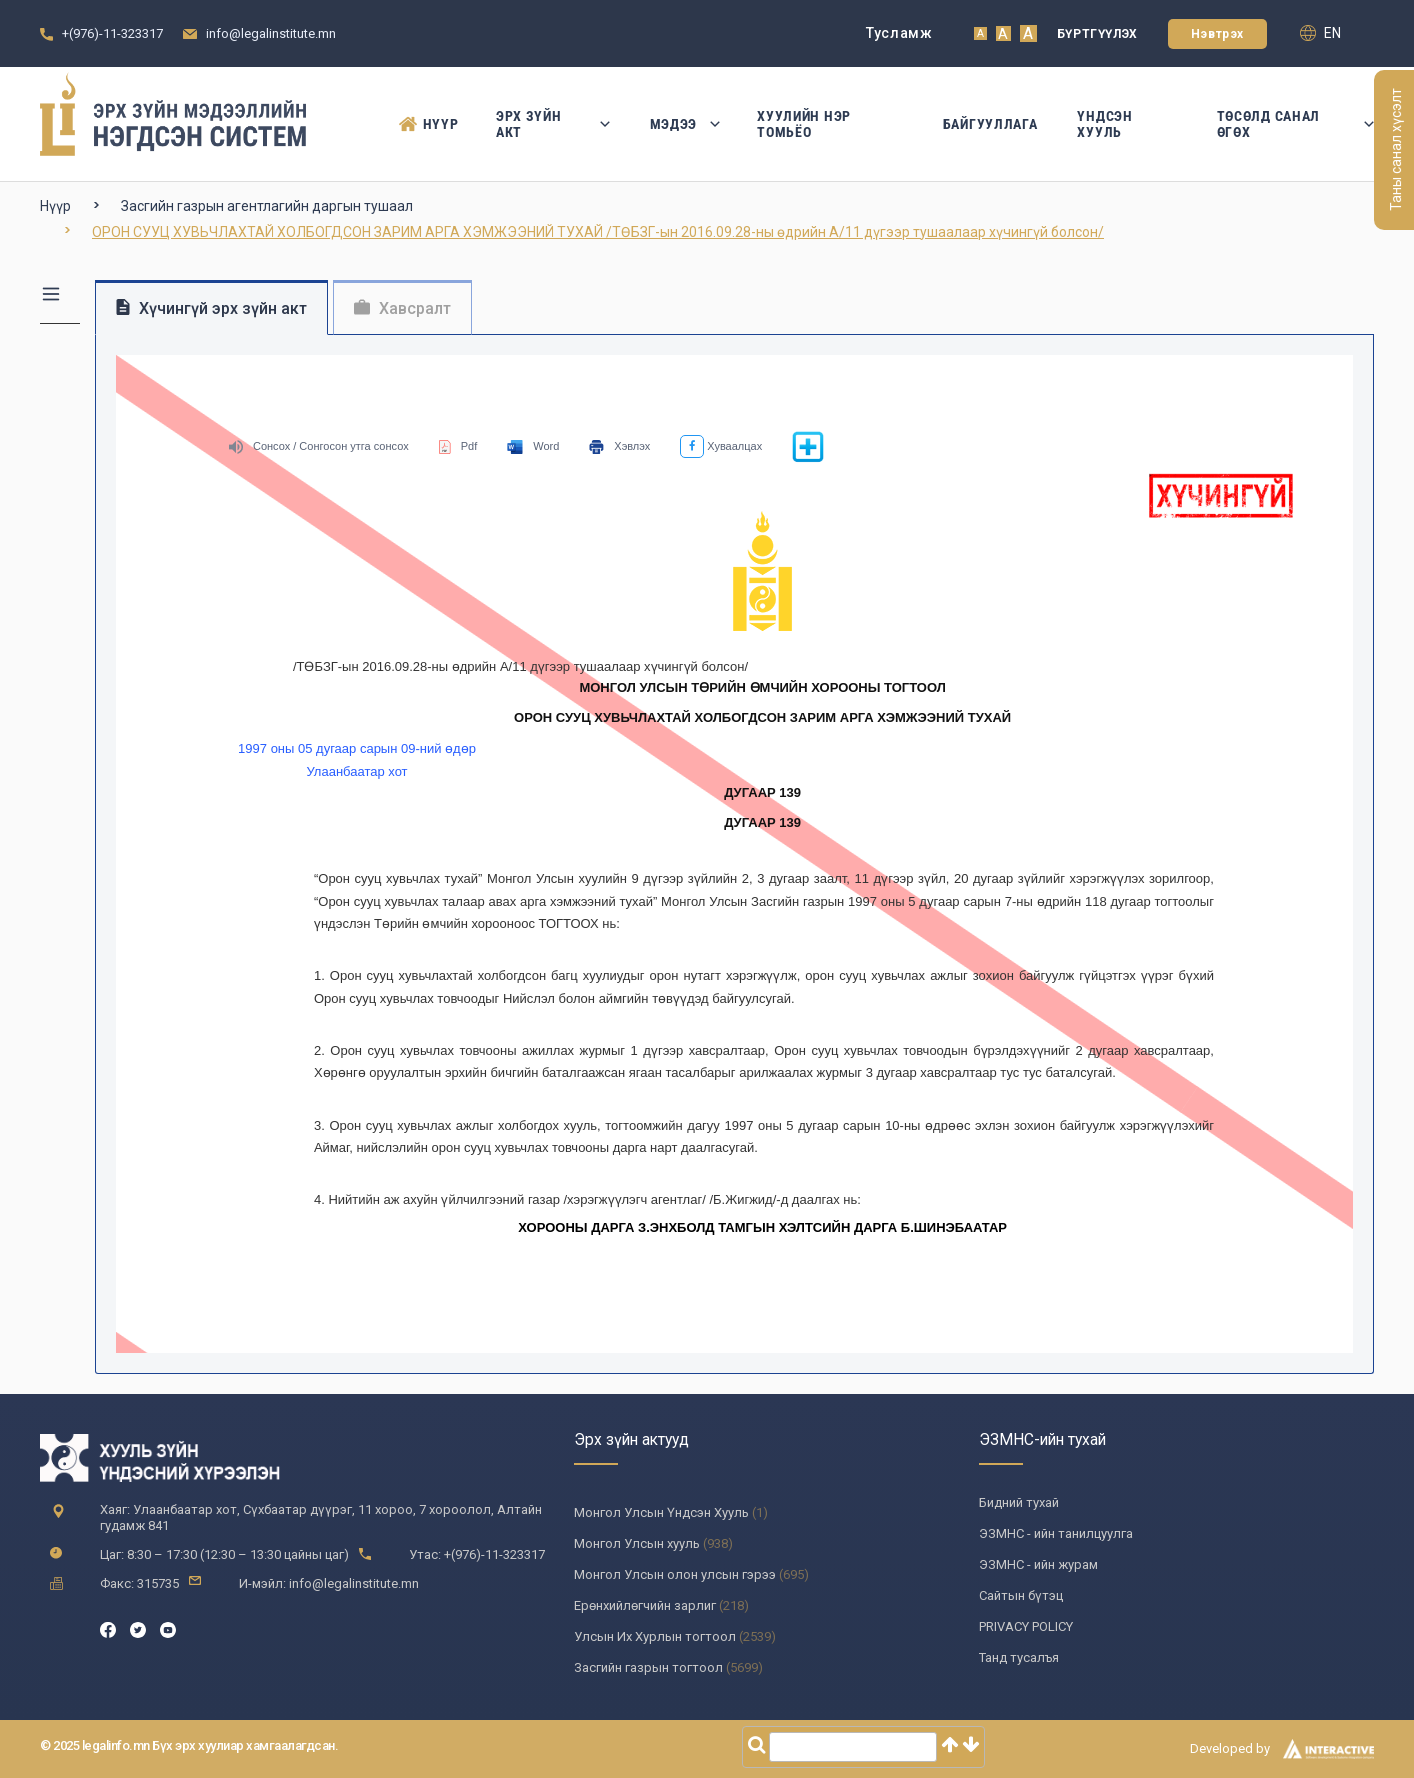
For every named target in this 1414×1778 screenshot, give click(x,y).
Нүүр (427, 124)
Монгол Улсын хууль (637, 1543)
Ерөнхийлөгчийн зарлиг (645, 1605)
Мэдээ (684, 124)
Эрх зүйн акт (553, 124)
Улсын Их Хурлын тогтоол (655, 1636)
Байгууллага (990, 124)
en (1320, 33)
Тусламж (899, 33)
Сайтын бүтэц (1021, 1595)
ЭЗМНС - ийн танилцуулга (1056, 1533)
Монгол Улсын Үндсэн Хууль (661, 1512)
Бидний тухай (1019, 1502)
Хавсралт (402, 308)
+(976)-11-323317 (112, 33)
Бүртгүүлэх (1097, 34)
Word (533, 446)
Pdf (458, 446)
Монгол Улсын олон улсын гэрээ (675, 1574)
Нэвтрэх (1217, 34)
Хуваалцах (721, 446)
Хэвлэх (619, 446)
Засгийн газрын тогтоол (648, 1667)
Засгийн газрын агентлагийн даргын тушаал (267, 206)
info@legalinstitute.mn (271, 33)
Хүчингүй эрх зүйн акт (211, 308)
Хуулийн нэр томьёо (804, 124)
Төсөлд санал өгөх (1295, 124)
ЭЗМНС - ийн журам (1038, 1564)
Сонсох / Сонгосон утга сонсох (319, 446)
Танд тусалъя (1019, 1657)
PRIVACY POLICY (1026, 1626)
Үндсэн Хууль (1104, 124)
